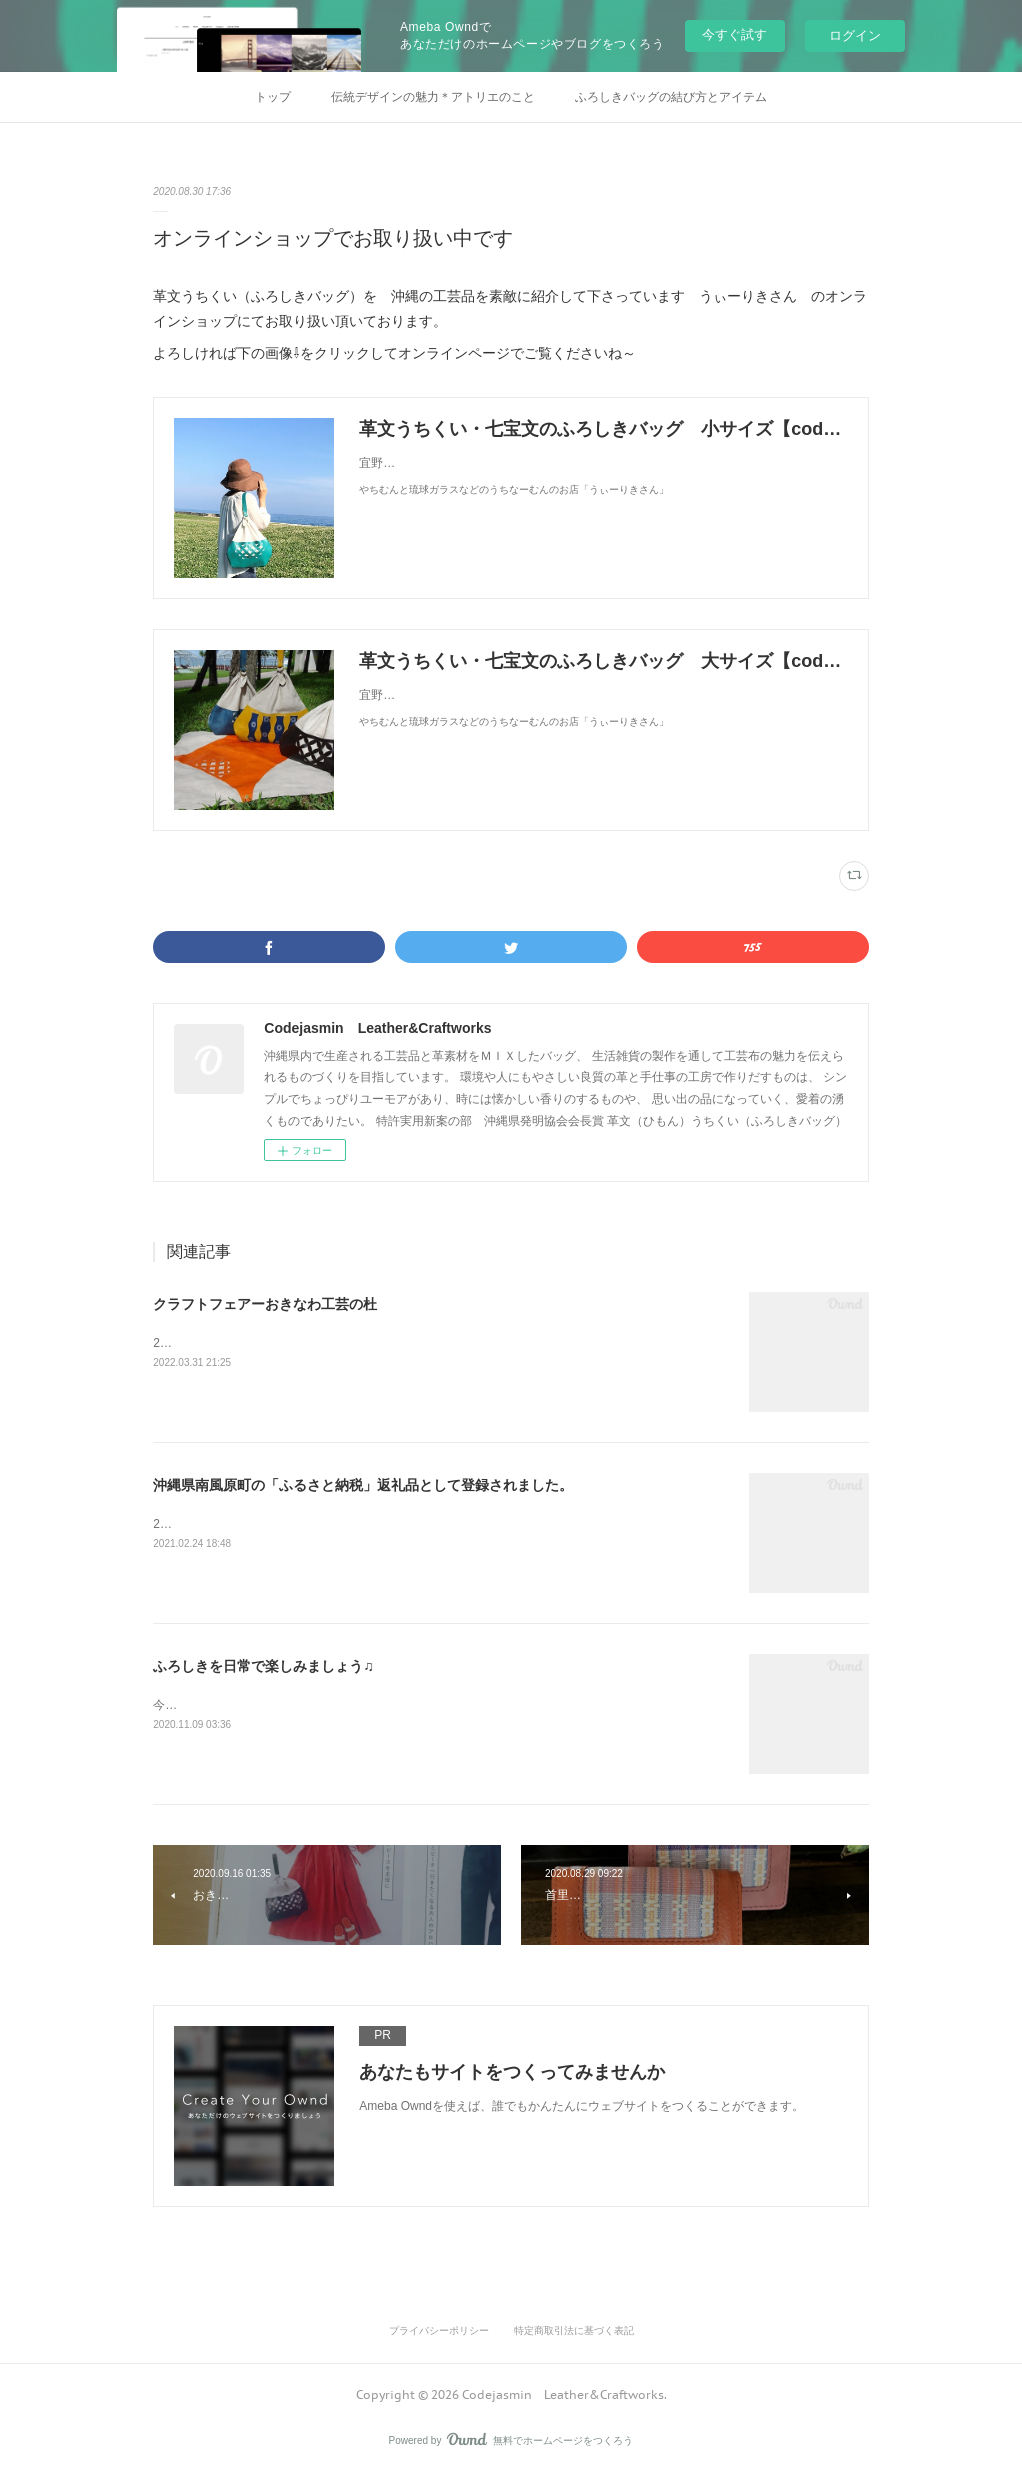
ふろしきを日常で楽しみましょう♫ (263, 1666)
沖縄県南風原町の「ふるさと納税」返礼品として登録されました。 (363, 1485)
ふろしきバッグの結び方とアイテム (671, 97)
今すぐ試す (734, 34)
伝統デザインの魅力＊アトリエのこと (433, 97)
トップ (273, 97)
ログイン (855, 35)
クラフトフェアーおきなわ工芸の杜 (265, 1304)
